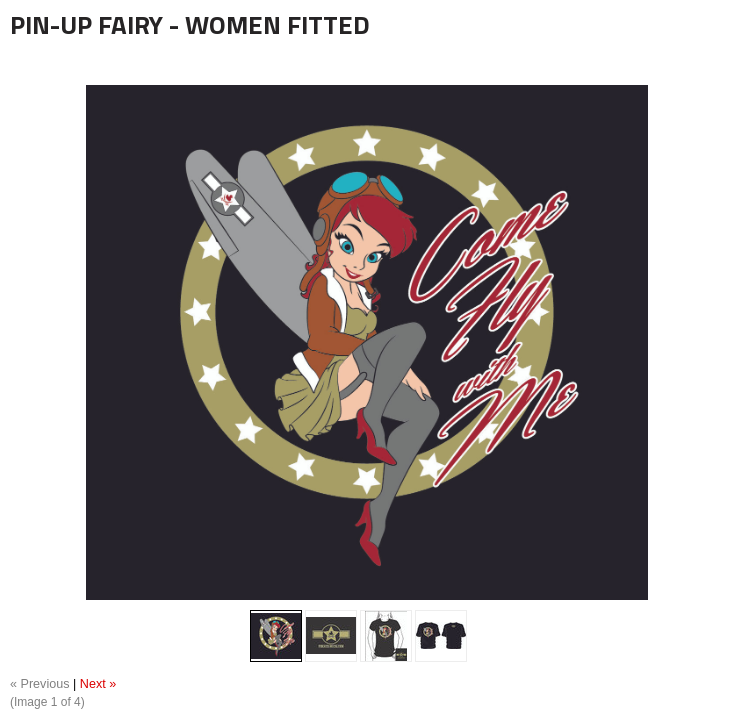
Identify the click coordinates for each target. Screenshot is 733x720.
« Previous (40, 684)
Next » (98, 684)
